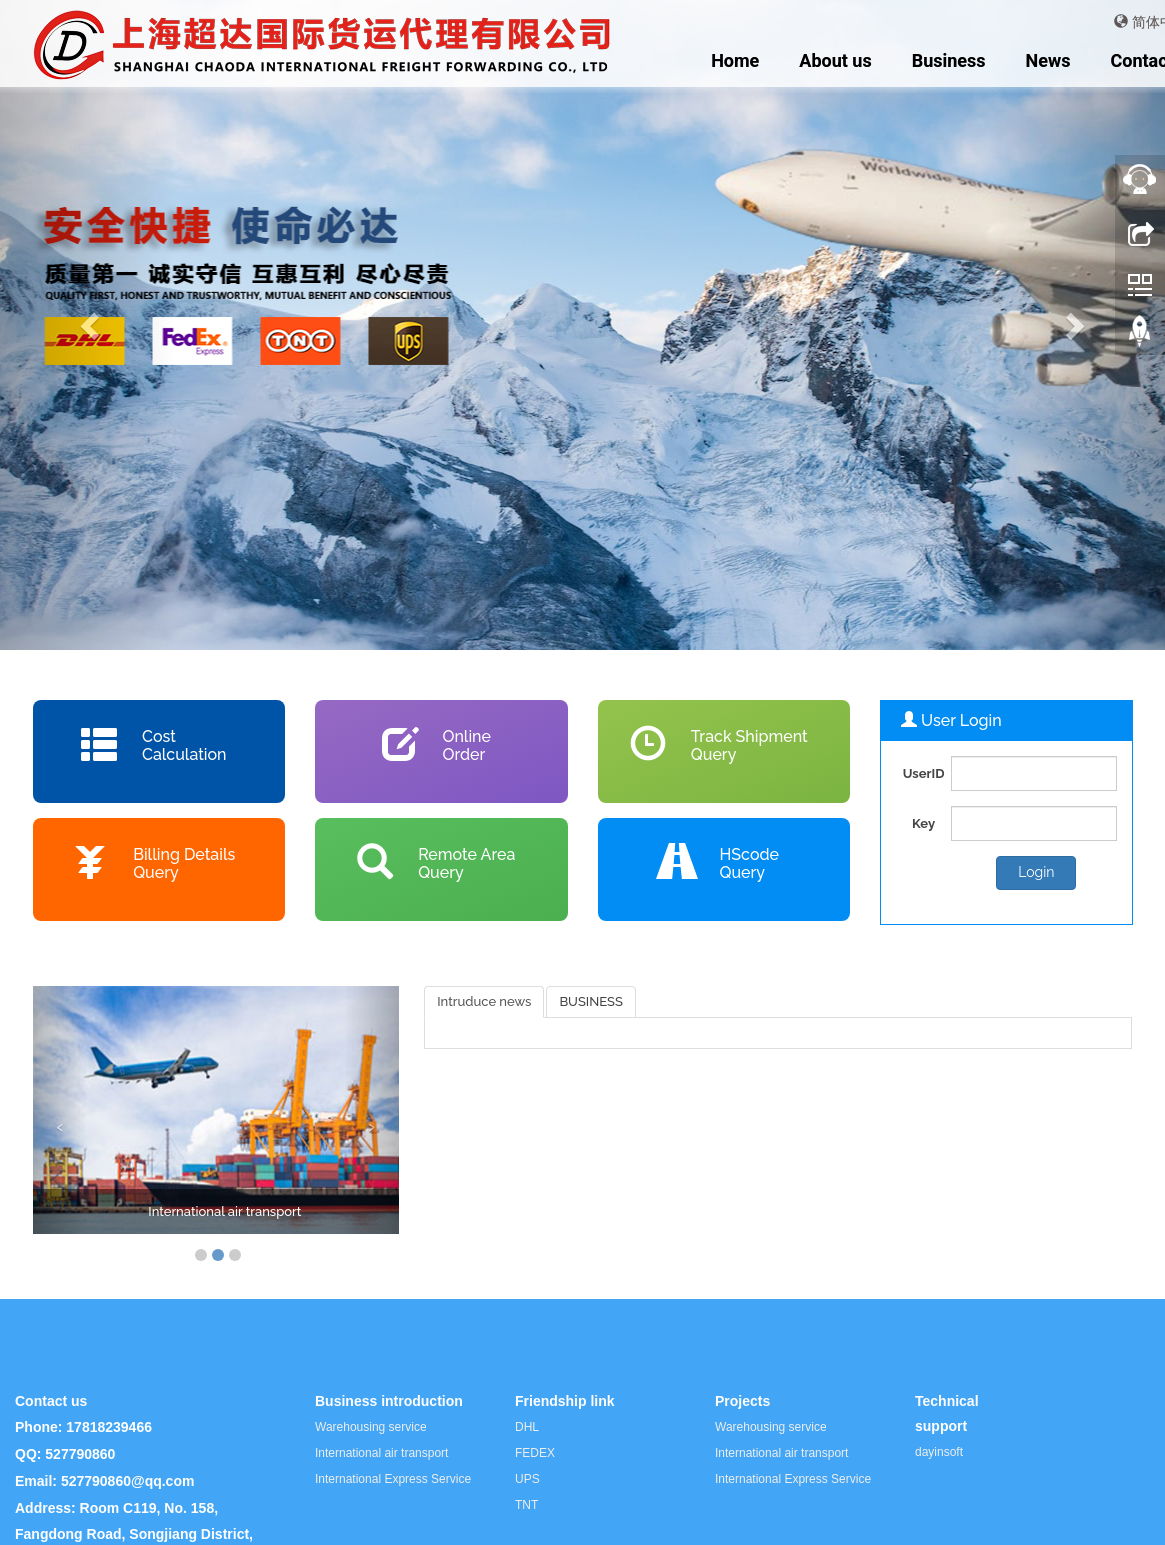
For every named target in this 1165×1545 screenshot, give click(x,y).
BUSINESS (591, 1001)
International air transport (224, 1211)
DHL (527, 1427)
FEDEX (535, 1453)
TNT (526, 1505)
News (1048, 60)
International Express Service (393, 1479)
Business (949, 60)
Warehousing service (371, 1427)
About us (835, 60)
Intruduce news (484, 1001)
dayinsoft (939, 1452)
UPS (527, 1479)
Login (1036, 872)
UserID (924, 773)
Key (923, 823)
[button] (87, 325)
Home (735, 60)
